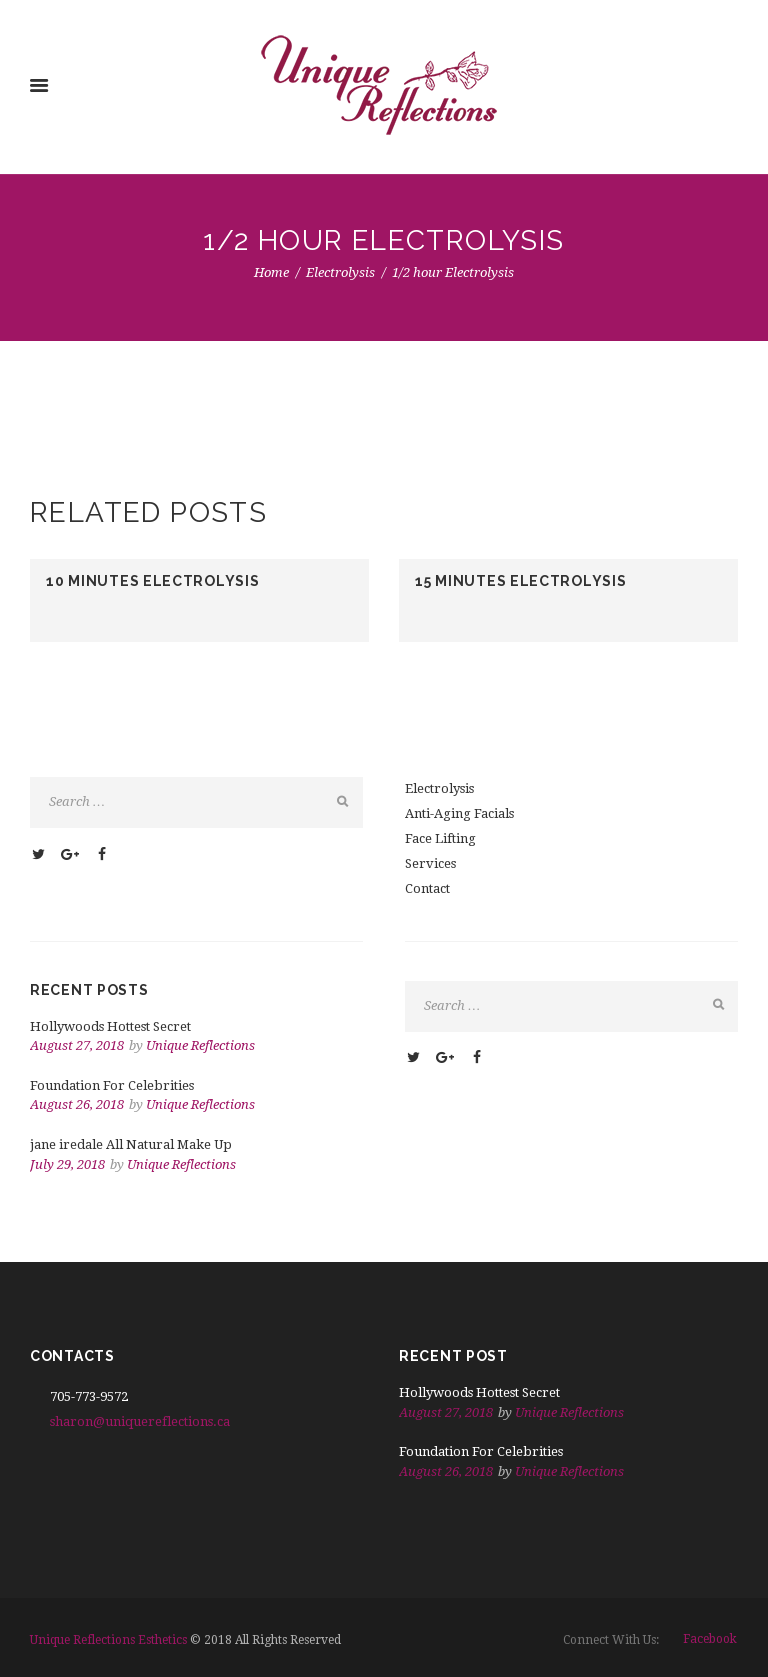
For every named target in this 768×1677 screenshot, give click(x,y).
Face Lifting (440, 838)
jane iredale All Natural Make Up (131, 1144)
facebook (710, 1639)
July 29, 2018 (67, 1164)
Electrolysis (340, 272)
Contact (427, 888)
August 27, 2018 (77, 1045)
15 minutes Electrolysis (520, 581)
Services (430, 863)
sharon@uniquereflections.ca (140, 1421)
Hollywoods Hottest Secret (110, 1026)
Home (271, 272)
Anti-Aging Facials (459, 813)
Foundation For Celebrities (112, 1085)
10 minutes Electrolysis (152, 581)
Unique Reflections (200, 1045)
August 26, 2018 (77, 1104)
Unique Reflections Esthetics (108, 1640)
